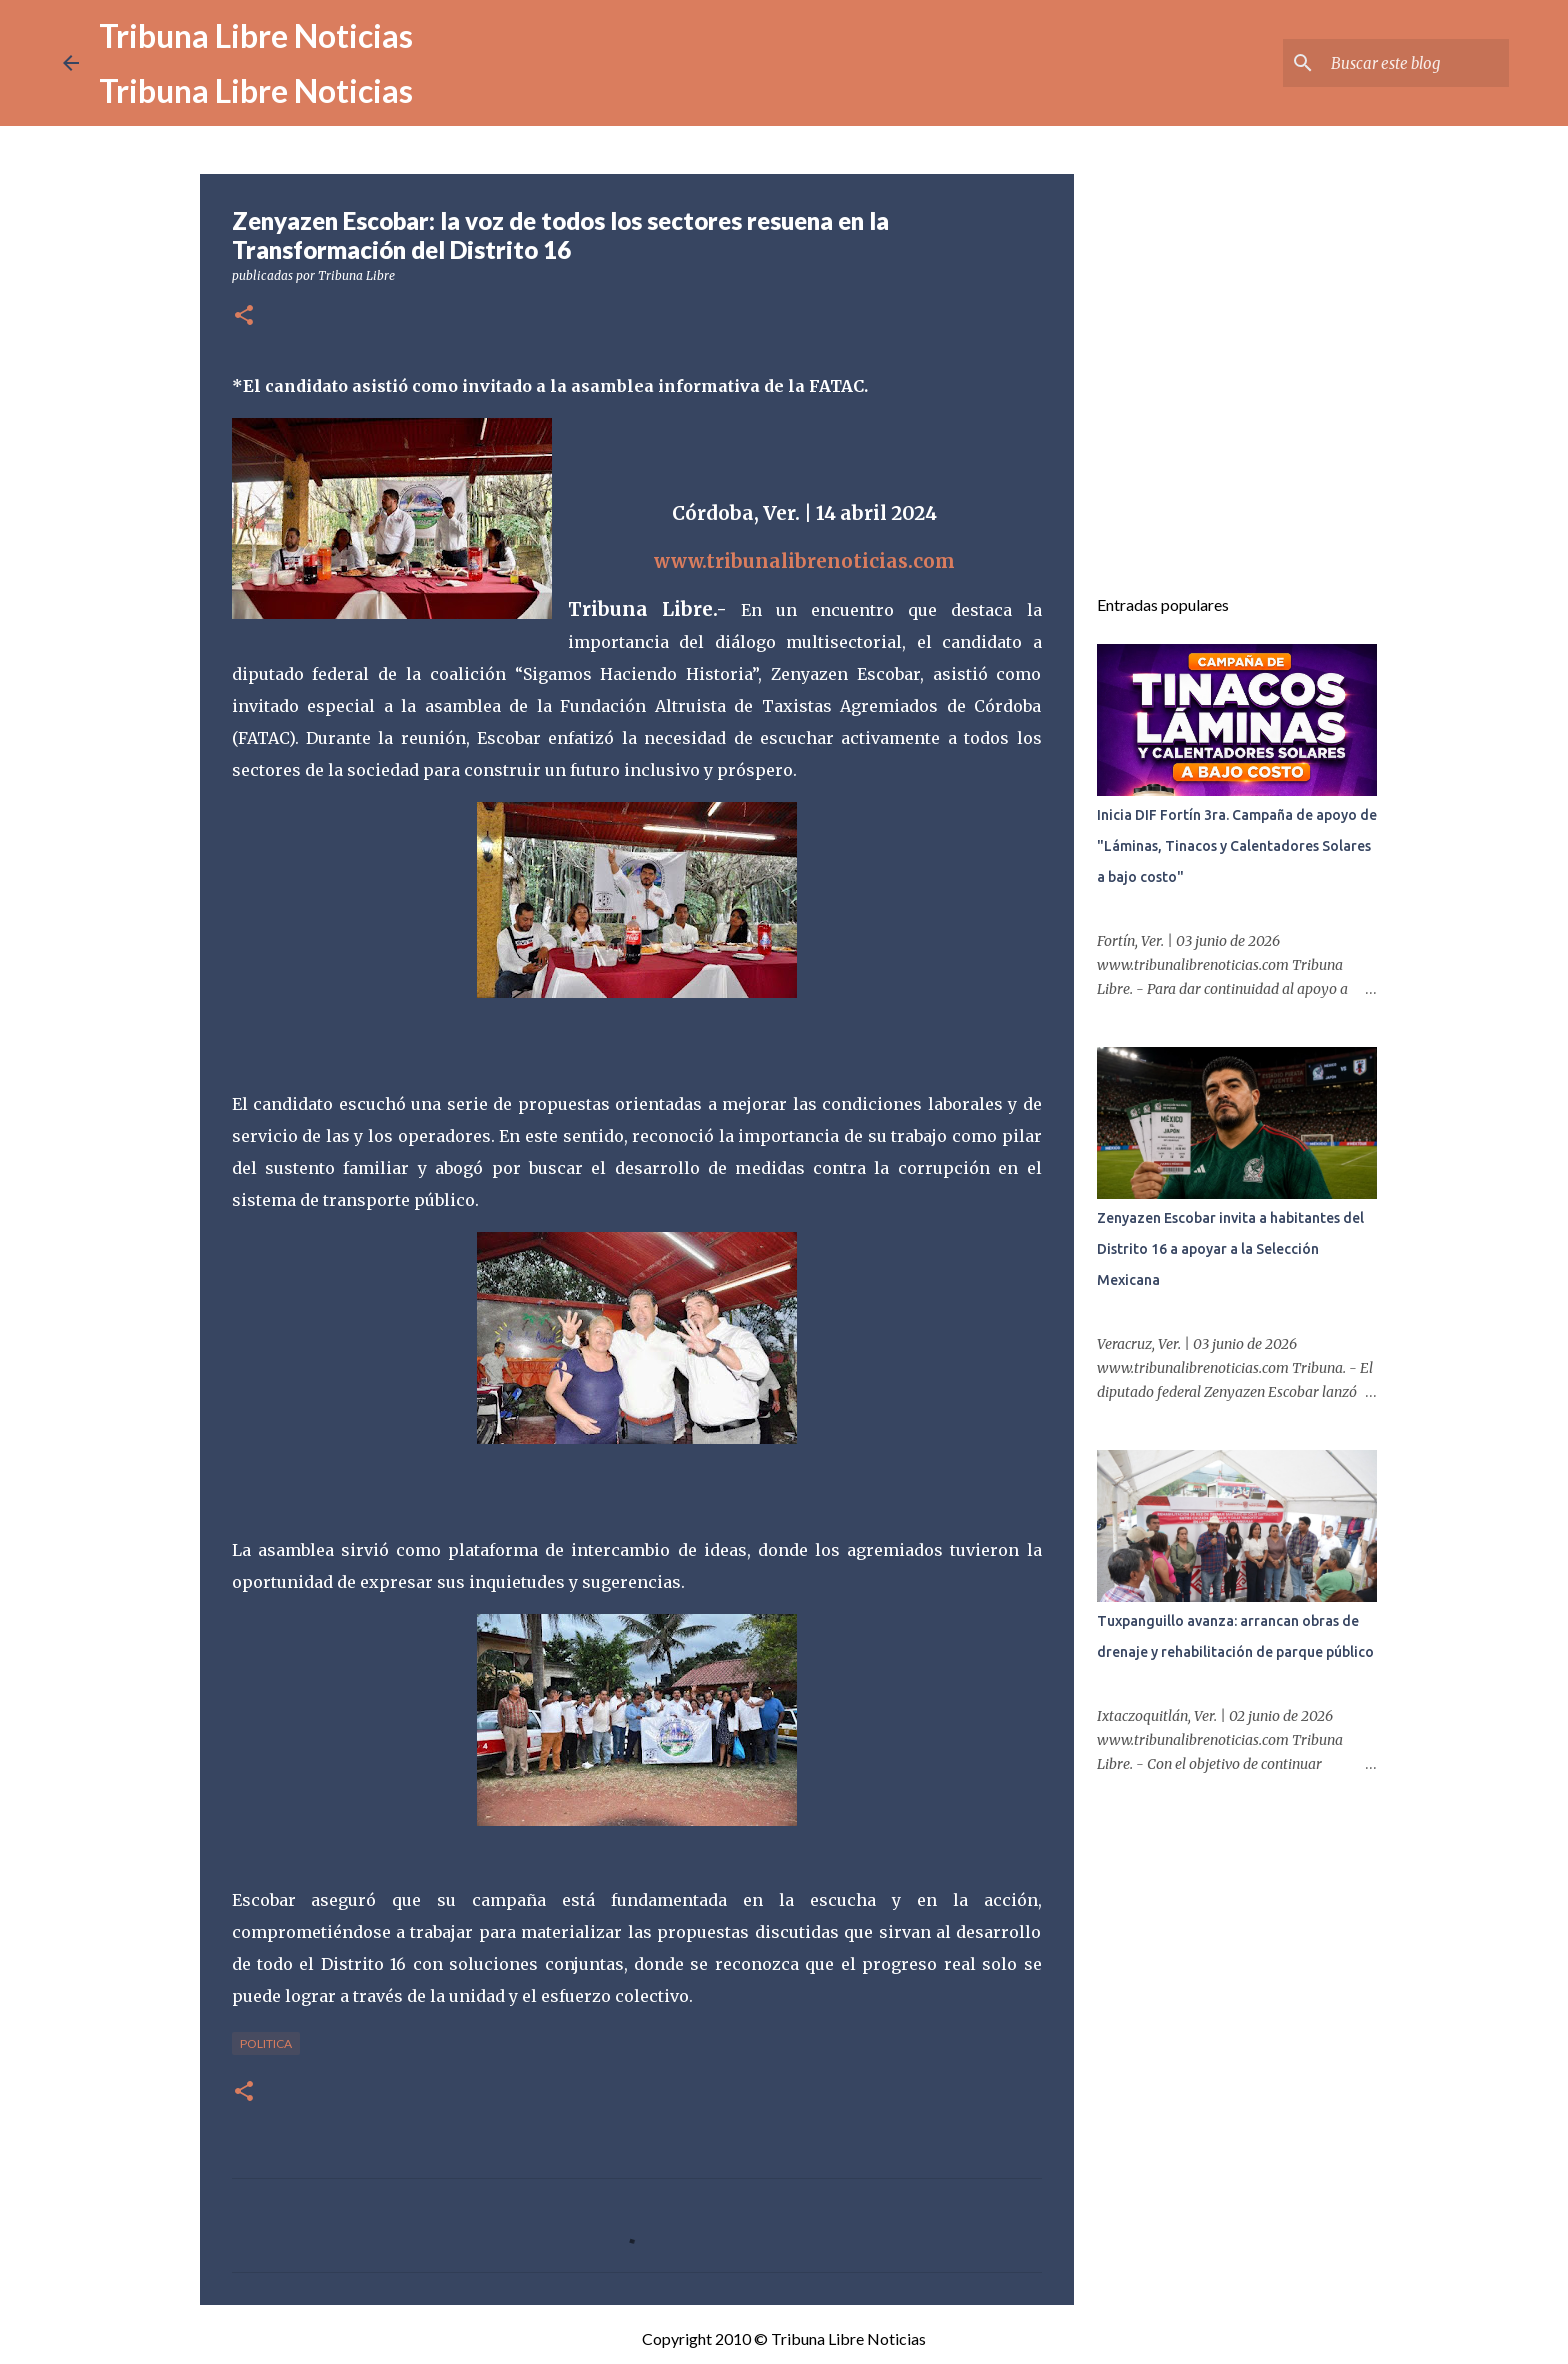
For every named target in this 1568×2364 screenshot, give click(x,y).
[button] (244, 316)
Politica (266, 2043)
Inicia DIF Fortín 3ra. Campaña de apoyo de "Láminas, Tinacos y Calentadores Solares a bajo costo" (1237, 846)
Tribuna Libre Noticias (256, 35)
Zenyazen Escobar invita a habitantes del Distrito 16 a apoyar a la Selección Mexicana (1230, 1249)
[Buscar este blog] (1404, 63)
